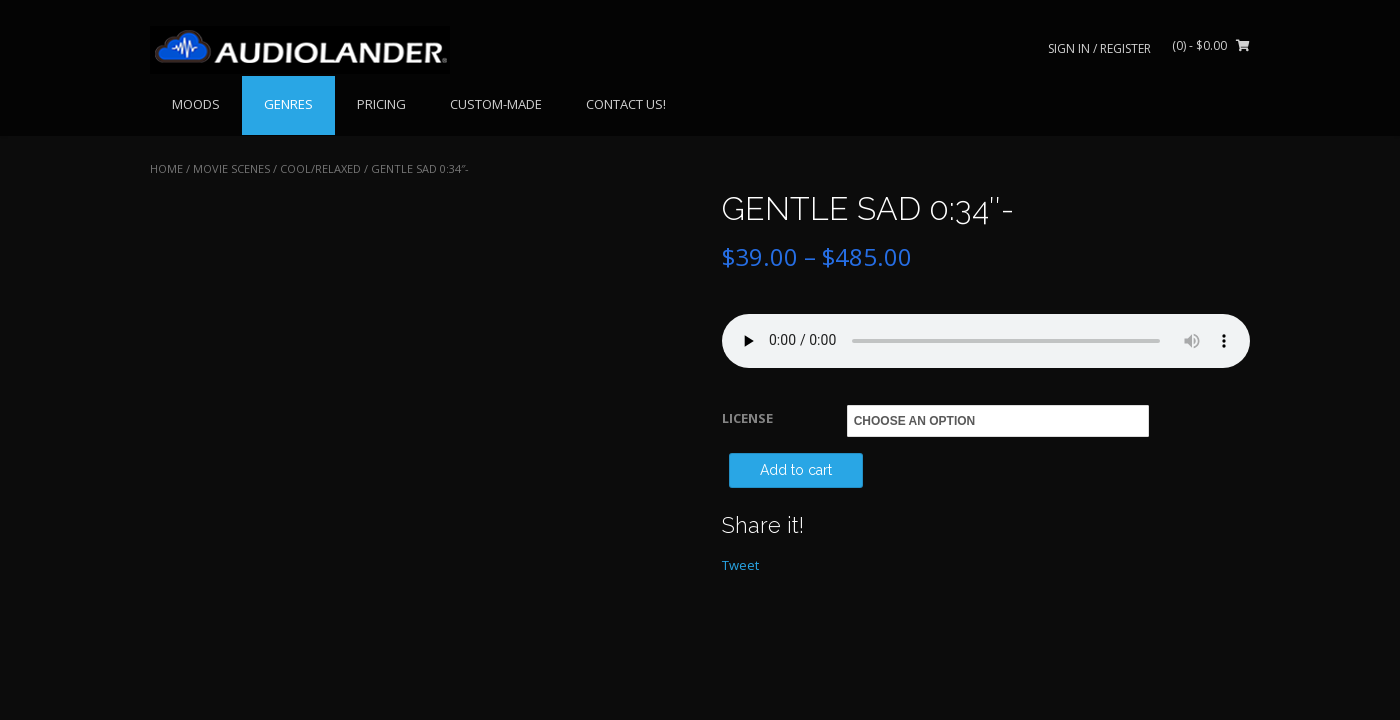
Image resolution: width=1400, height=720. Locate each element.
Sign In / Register (1099, 48)
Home (166, 168)
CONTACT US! (626, 104)
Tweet (740, 565)
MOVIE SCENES (231, 168)
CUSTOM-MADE (496, 104)
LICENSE (747, 418)
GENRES (288, 104)
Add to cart (796, 470)
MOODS (196, 104)
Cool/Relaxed (320, 168)
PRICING (381, 104)
